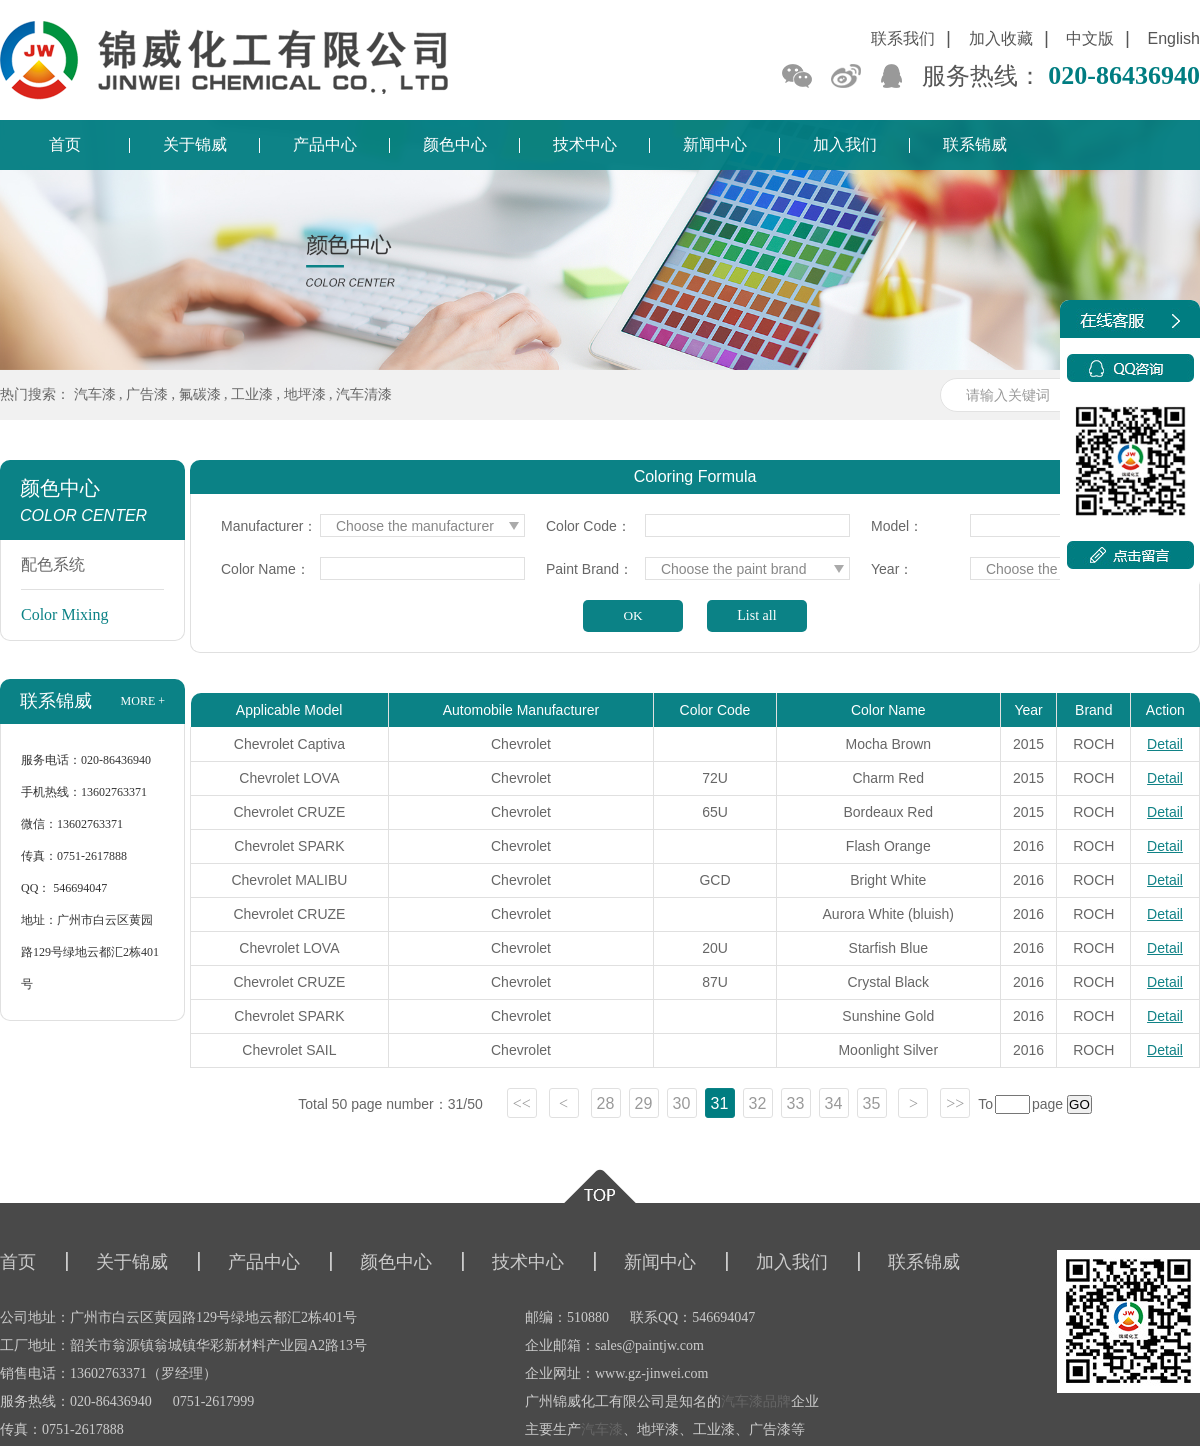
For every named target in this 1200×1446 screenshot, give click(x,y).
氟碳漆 (200, 394)
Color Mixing (65, 614)
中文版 (1090, 38)
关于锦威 (195, 144)
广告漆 (147, 394)
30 (682, 1103)
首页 (65, 144)
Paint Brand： (589, 569)
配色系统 (53, 564)
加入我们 (845, 144)
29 (644, 1103)
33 (796, 1103)
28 (606, 1103)
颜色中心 (455, 144)
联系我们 (903, 38)
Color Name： (265, 569)
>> (955, 1103)
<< (522, 1103)
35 (872, 1103)
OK (632, 615)
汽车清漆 (364, 394)
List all (756, 615)
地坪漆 (305, 394)
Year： (892, 569)
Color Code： (588, 526)
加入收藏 (1001, 38)
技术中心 (585, 144)
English (1174, 38)
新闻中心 (715, 144)
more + (143, 701)
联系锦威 (975, 144)
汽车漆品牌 (756, 1401)
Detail (1165, 744)
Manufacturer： (268, 526)
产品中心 (325, 144)
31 (720, 1103)
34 (834, 1103)
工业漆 (252, 394)
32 (758, 1103)
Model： (897, 526)
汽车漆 (95, 394)
